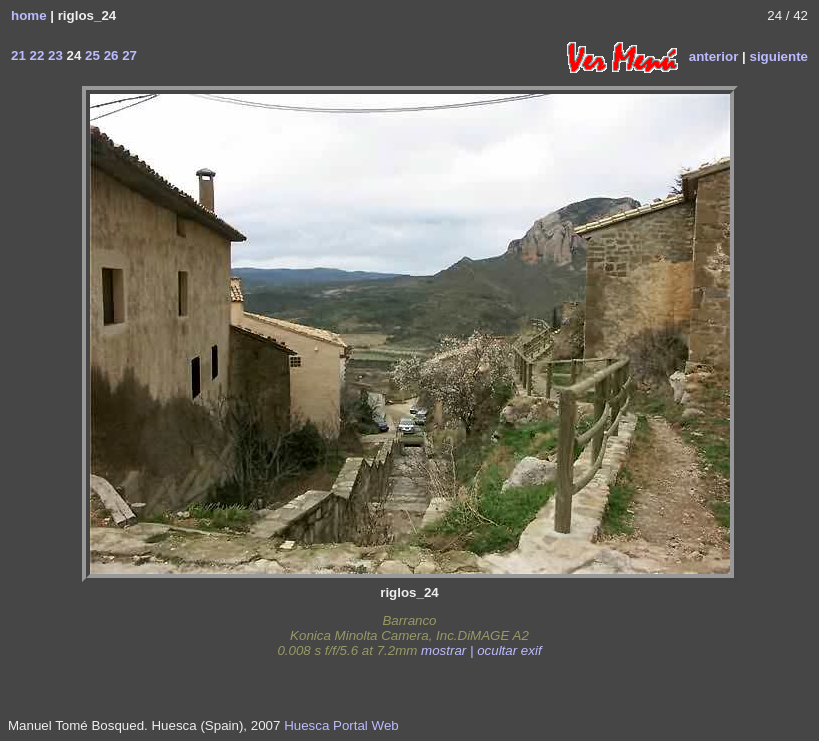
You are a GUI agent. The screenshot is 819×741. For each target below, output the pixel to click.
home (29, 15)
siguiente (778, 55)
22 (35, 55)
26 (109, 55)
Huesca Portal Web (341, 725)
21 (18, 55)
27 (127, 55)
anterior (714, 55)
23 (53, 55)
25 (90, 55)
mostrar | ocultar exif (481, 650)
